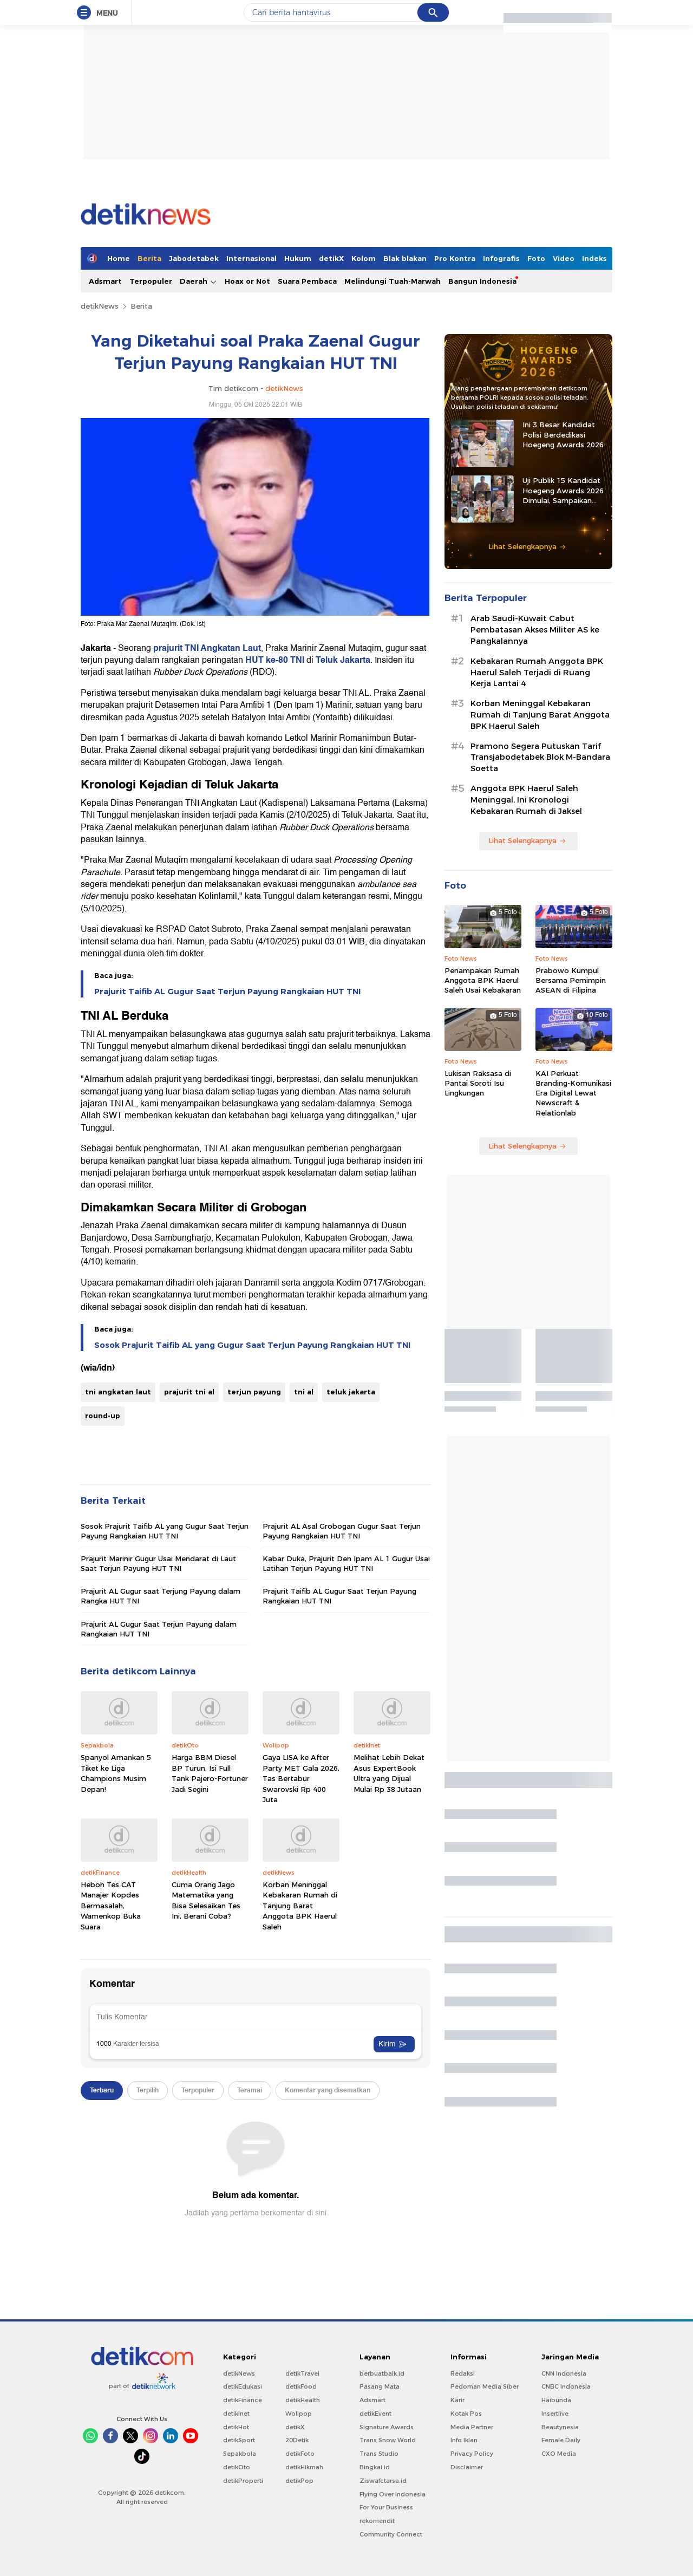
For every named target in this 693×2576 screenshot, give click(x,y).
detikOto (236, 2467)
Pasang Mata (379, 2386)
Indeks (594, 258)
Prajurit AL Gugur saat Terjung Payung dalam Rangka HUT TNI (160, 1596)
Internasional (251, 258)
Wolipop (298, 2413)
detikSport (239, 2440)
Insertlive (554, 2413)
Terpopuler (150, 281)
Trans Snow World (387, 2440)
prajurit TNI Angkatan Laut (207, 648)
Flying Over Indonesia (392, 2494)
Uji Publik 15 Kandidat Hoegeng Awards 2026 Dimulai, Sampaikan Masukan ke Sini (563, 490)
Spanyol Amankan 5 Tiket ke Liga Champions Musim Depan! (116, 1773)
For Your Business (386, 2507)
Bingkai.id (374, 2467)
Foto (536, 258)
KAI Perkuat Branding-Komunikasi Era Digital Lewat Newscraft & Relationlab (573, 1093)
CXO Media (558, 2453)
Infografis (501, 258)
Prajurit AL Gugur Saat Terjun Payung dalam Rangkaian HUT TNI (159, 1629)
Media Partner (471, 2427)
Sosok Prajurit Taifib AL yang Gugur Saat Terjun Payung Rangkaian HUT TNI (252, 1345)
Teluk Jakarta (343, 660)
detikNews (100, 306)
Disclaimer (466, 2467)
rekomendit (377, 2521)
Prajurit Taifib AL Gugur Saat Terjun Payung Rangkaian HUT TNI (227, 991)
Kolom (363, 258)
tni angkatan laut (118, 1391)
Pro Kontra (454, 258)
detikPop (299, 2480)
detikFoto (300, 2453)
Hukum (297, 258)
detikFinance (242, 2400)
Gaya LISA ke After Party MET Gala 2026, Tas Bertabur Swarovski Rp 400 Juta (301, 1778)
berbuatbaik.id (381, 2373)
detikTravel (302, 2373)
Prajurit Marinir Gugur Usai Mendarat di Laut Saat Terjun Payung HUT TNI (158, 1563)
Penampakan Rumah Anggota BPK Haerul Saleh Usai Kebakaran (482, 980)
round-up (102, 1415)
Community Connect (390, 2534)
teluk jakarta (350, 1391)
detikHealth (302, 2400)
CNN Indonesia (563, 2373)
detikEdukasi (242, 2386)
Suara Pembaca (307, 281)
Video (563, 258)
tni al (303, 1391)
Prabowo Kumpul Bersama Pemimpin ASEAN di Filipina (570, 980)
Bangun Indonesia (482, 281)
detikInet (236, 2413)
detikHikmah (304, 2467)
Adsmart (105, 281)
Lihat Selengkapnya (527, 546)
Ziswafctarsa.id (383, 2480)
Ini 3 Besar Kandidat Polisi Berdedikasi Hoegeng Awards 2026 (563, 434)
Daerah (198, 281)
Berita (149, 258)
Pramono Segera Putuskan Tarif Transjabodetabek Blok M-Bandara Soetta (540, 757)
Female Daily (560, 2440)
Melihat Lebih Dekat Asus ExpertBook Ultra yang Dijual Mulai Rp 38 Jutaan (389, 1773)
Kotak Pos (466, 2413)
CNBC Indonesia (566, 2386)
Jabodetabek (194, 258)
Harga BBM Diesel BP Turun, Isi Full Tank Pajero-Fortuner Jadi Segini (210, 1773)
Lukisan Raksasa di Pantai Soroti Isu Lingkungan (477, 1083)
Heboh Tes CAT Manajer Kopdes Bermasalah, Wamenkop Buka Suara (111, 1905)
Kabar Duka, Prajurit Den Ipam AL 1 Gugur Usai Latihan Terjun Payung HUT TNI (346, 1563)
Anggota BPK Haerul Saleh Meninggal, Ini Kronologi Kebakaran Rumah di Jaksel (526, 800)
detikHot (236, 2427)
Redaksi (462, 2373)
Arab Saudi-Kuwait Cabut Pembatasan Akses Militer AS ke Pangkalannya (534, 630)
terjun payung (254, 1391)
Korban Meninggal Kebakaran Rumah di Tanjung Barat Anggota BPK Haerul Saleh (300, 1905)
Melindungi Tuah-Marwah (392, 281)
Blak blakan (405, 258)
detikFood (301, 2386)
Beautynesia (560, 2427)
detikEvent (375, 2413)
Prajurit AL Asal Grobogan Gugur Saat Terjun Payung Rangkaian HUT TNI (342, 1531)
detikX (331, 258)
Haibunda (556, 2400)
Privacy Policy (471, 2453)
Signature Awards (386, 2427)
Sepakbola (239, 2453)
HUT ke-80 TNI (274, 660)
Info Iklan (464, 2440)
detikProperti (243, 2480)
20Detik (297, 2440)
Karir (457, 2400)
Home (118, 258)
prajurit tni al (189, 1391)
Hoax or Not (247, 281)
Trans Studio (378, 2453)
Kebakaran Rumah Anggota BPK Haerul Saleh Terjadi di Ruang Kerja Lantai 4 (536, 672)
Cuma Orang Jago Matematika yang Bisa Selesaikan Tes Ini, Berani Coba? (206, 1900)
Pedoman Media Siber (484, 2386)
